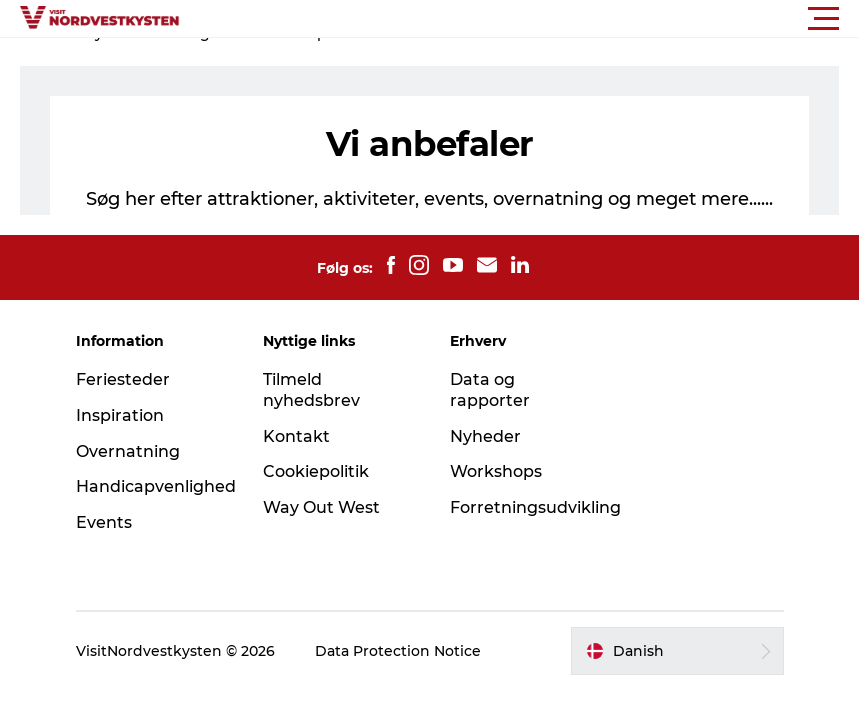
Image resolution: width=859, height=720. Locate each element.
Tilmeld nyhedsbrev (311, 390)
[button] (519, 19)
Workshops (496, 471)
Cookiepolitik (316, 471)
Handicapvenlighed (156, 486)
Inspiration (120, 415)
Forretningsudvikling (535, 507)
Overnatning (128, 451)
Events (104, 522)
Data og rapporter (490, 390)
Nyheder (485, 436)
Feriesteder (123, 379)
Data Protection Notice (398, 651)
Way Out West (321, 507)
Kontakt (296, 436)
